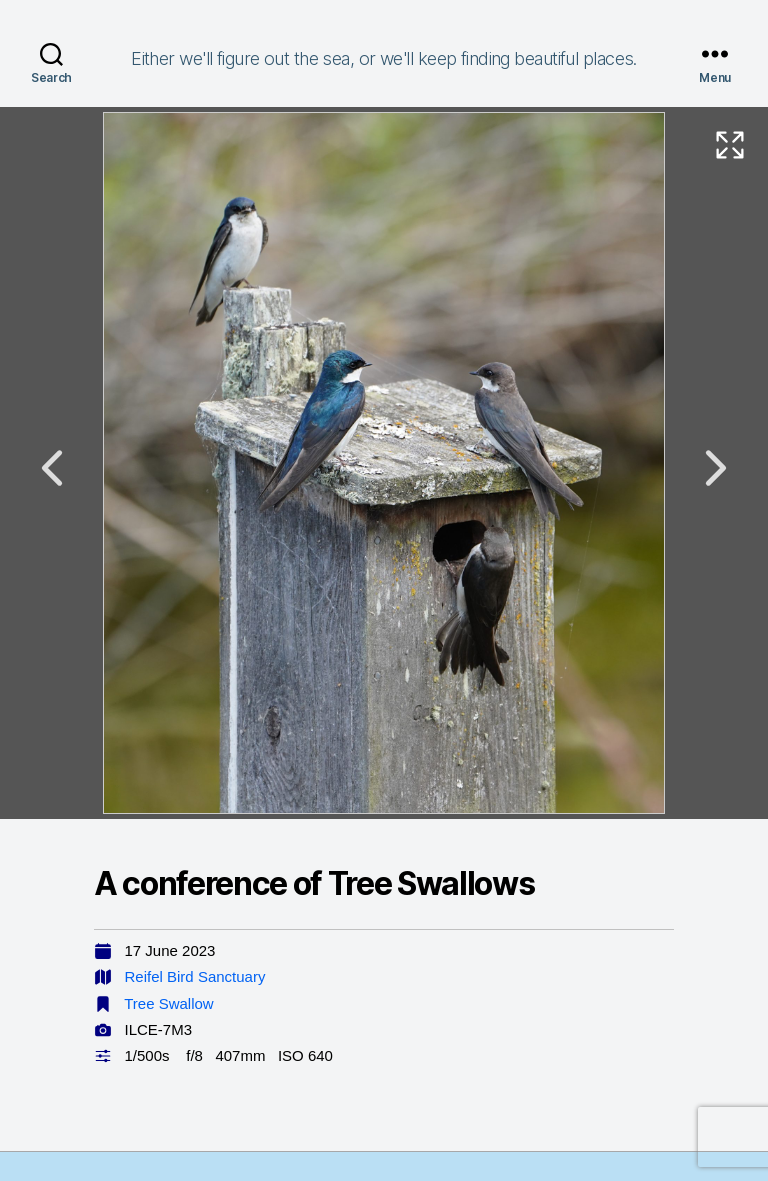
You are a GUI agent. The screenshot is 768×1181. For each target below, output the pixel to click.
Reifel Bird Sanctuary (195, 976)
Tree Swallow (168, 1003)
